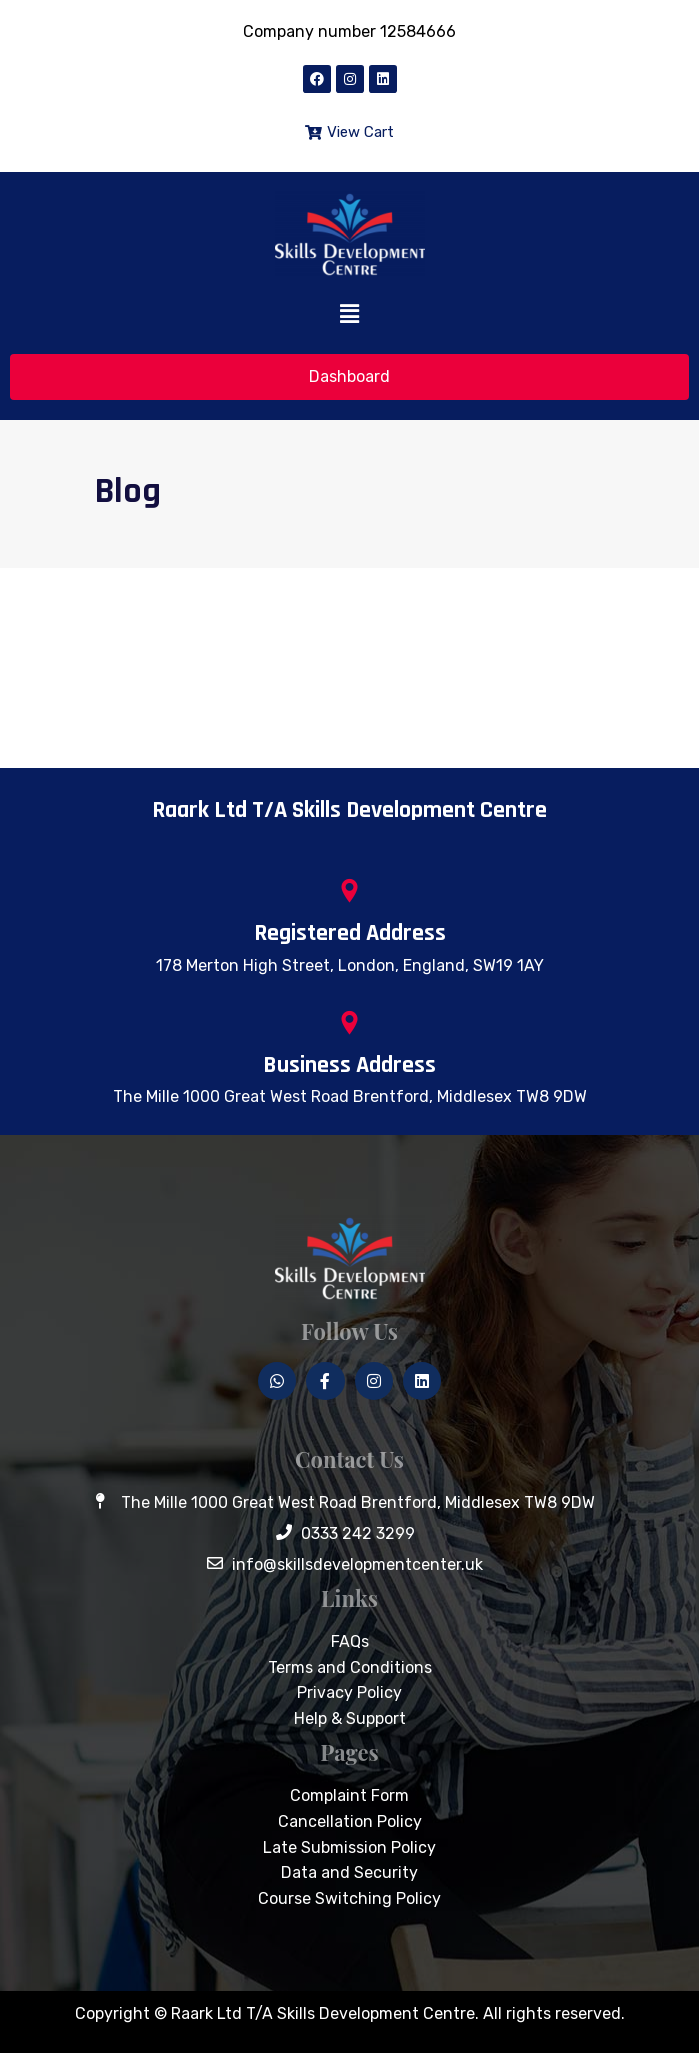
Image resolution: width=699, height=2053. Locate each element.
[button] (349, 315)
